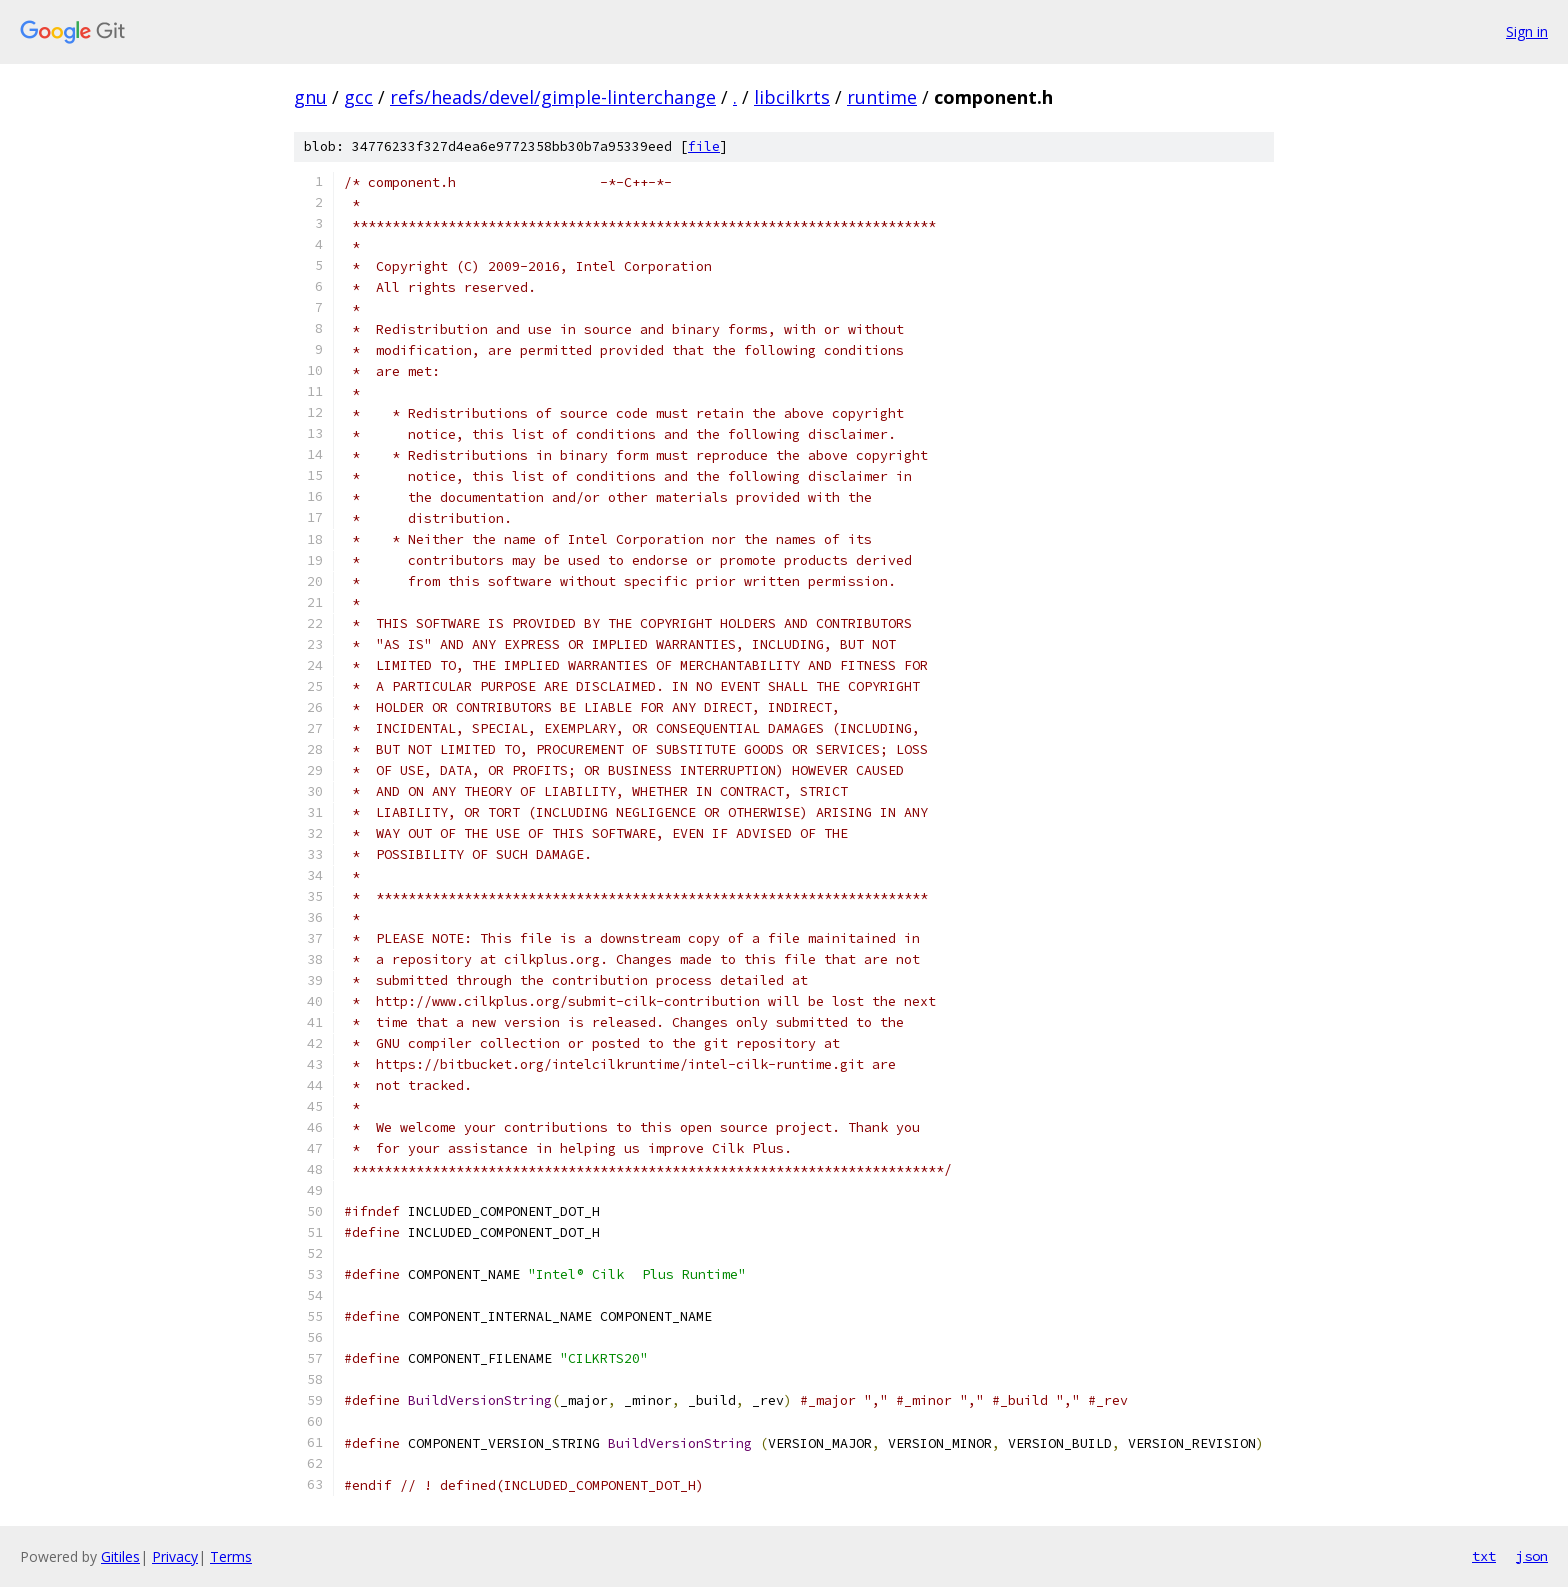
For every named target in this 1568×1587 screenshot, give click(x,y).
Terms (231, 1556)
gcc (358, 97)
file (704, 146)
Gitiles (120, 1556)
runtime (882, 97)
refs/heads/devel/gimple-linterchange (553, 97)
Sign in (1527, 31)
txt (1484, 1556)
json (1532, 1556)
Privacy (175, 1556)
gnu (310, 97)
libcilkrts (792, 97)
